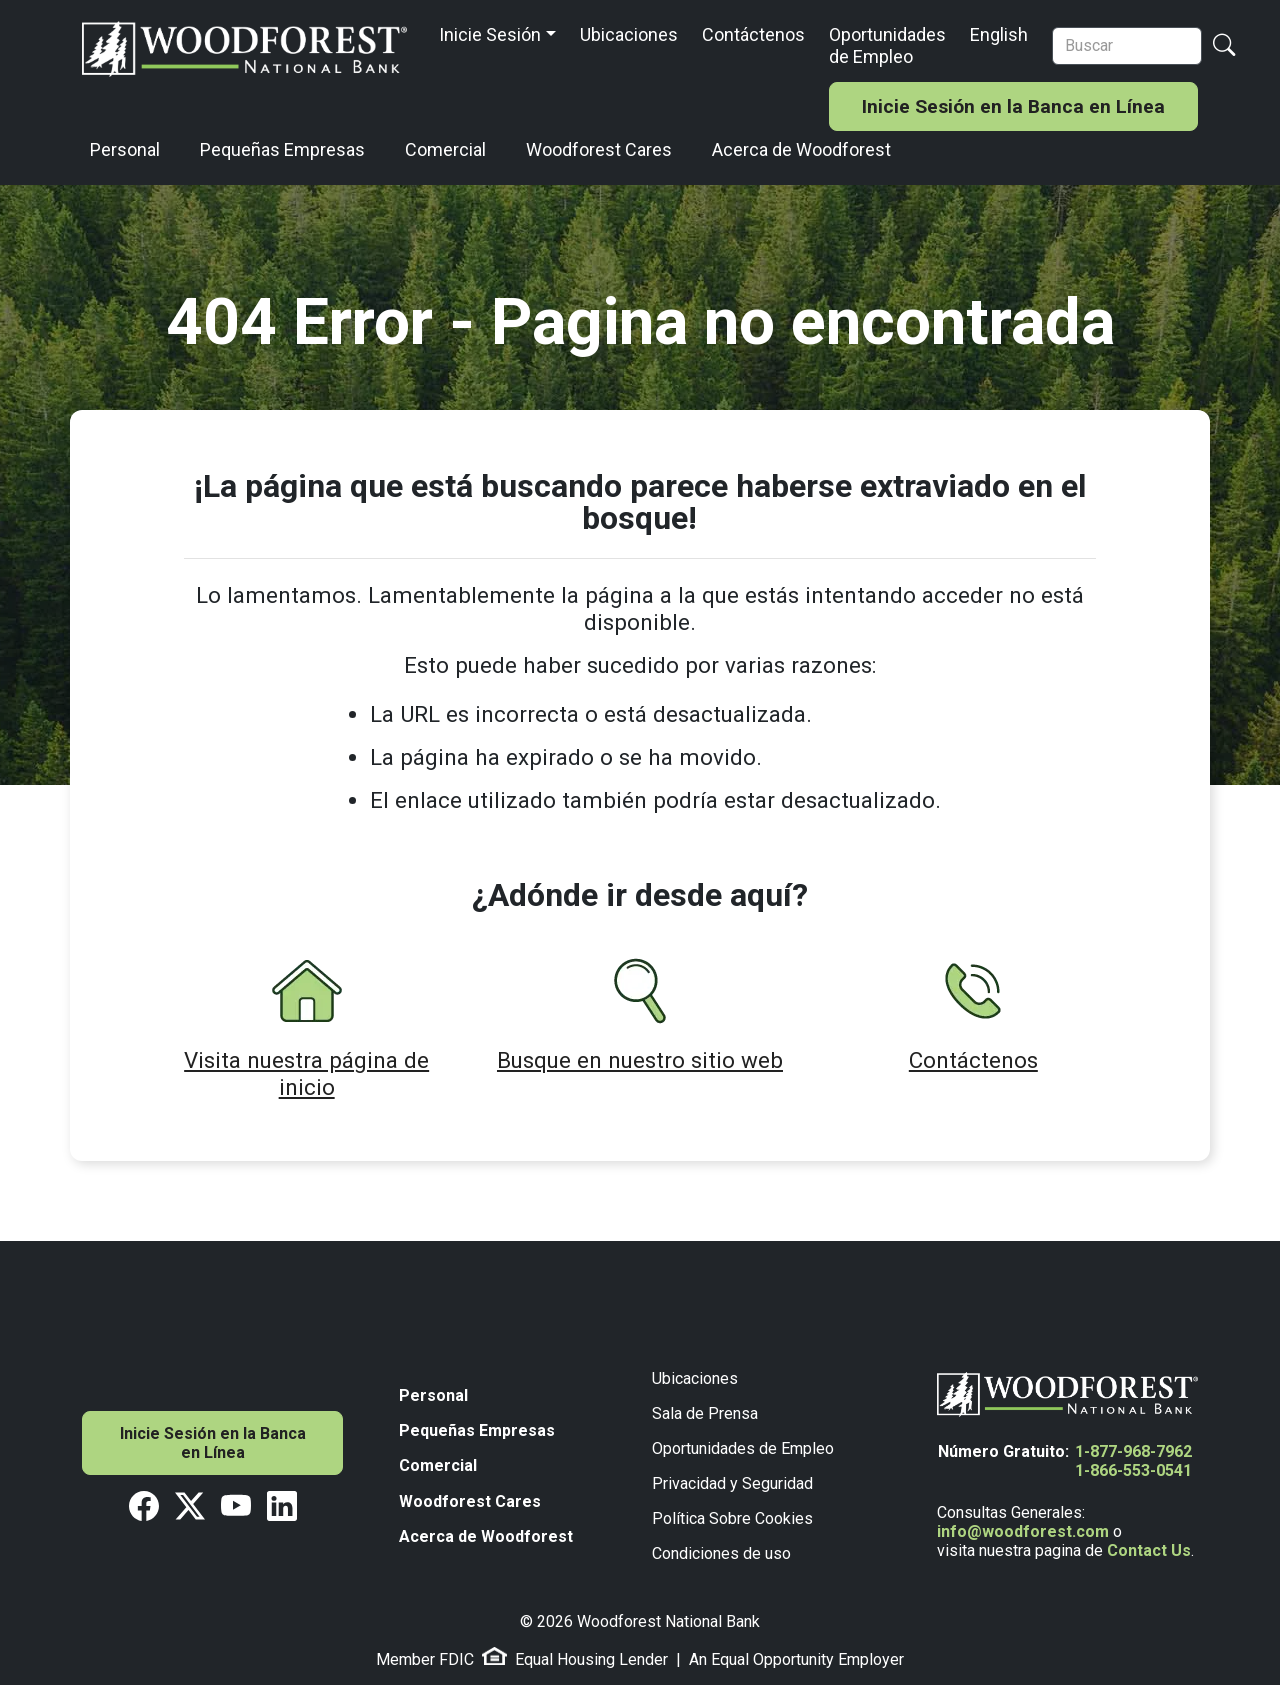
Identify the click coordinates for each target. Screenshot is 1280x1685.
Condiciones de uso (721, 1553)
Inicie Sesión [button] (490, 34)
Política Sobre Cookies (732, 1518)
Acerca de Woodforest (801, 149)
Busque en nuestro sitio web (640, 1060)
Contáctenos (753, 34)
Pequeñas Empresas (282, 149)
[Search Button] (1224, 45)
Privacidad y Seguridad (732, 1483)
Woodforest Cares (599, 149)
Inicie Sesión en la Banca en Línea (1013, 106)
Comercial (445, 149)
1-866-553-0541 (1133, 1470)
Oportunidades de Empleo (887, 45)
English (999, 34)
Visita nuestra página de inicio (306, 1073)
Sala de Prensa (705, 1413)
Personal (125, 149)
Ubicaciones (629, 34)
